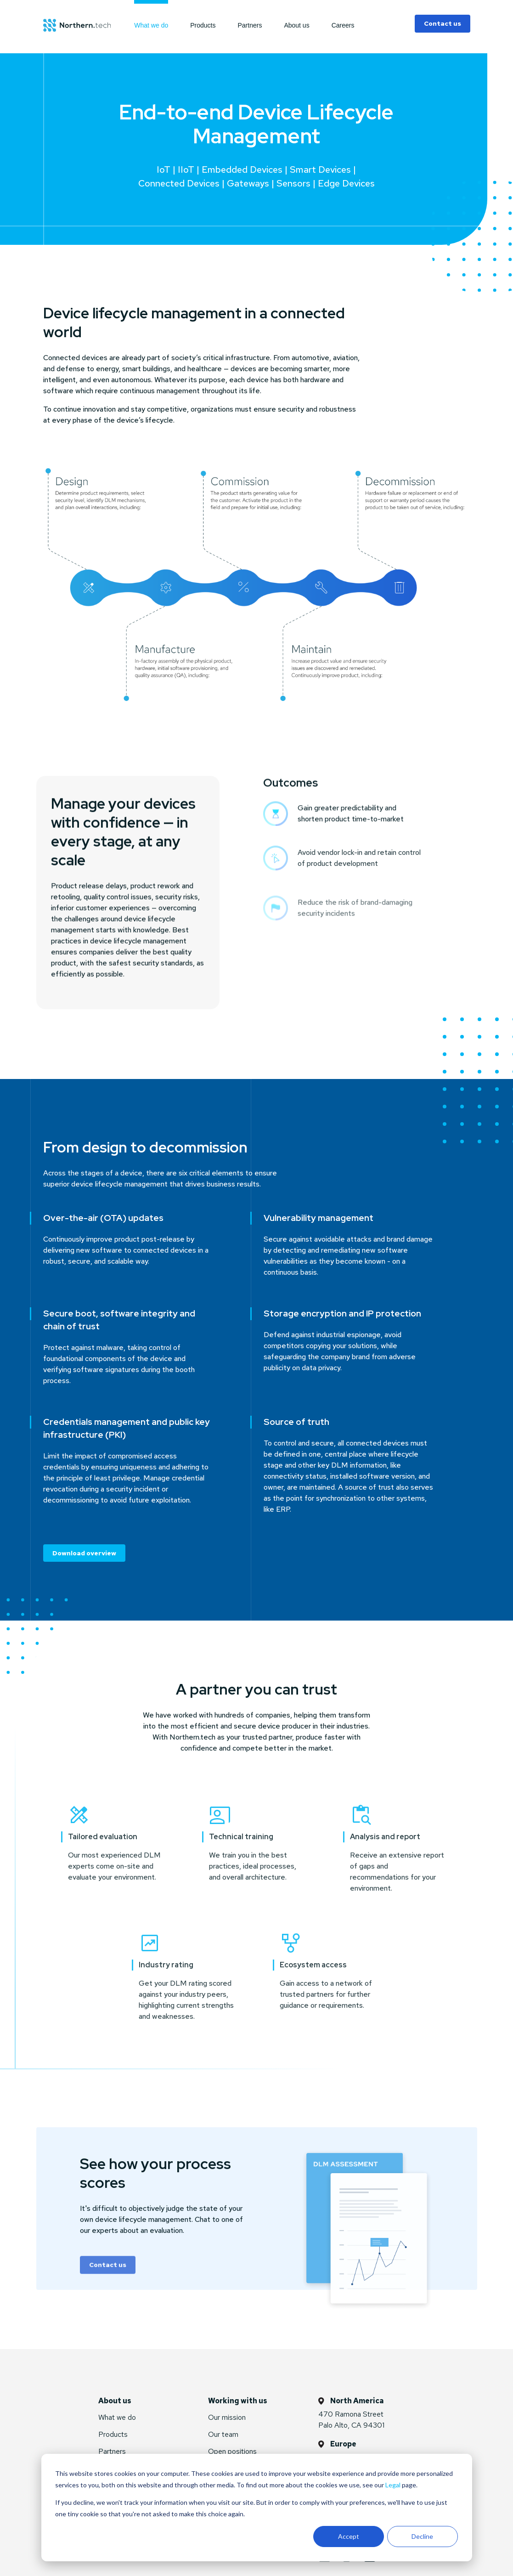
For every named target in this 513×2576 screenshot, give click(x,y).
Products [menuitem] (202, 25)
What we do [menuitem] (151, 25)
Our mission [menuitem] (227, 2417)
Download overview (84, 1553)
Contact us (442, 23)
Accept (348, 2536)
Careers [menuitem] (343, 25)
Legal (392, 2485)
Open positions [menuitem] (232, 2451)
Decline (422, 2536)
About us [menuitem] (296, 25)
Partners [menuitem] (249, 25)
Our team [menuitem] (223, 2434)
